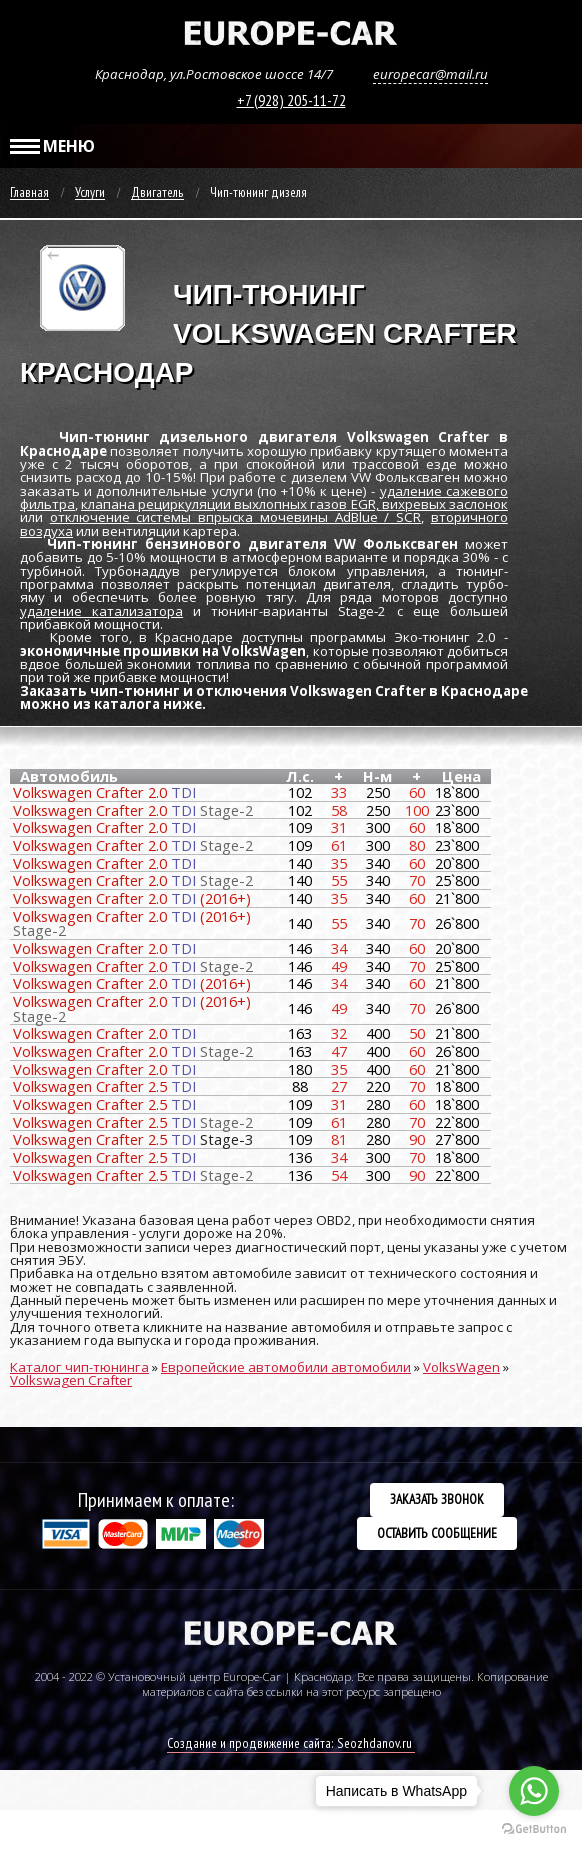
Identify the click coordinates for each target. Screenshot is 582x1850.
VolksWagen (461, 1367)
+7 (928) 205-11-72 (291, 100)
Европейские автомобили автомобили (286, 1367)
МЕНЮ (52, 146)
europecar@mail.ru (430, 74)
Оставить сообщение (437, 1533)
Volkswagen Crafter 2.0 (104, 792)
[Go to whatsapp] (534, 1791)
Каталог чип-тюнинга (79, 1367)
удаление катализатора (101, 611)
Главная (29, 193)
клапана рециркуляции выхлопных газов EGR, (231, 504)
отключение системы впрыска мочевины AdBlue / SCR (235, 517)
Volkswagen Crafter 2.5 (104, 1086)
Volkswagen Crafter (71, 1380)
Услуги (90, 193)
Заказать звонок (437, 1499)
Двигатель (157, 193)
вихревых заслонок (445, 504)
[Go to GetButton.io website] (534, 1829)
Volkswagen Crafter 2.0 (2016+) (132, 898)
